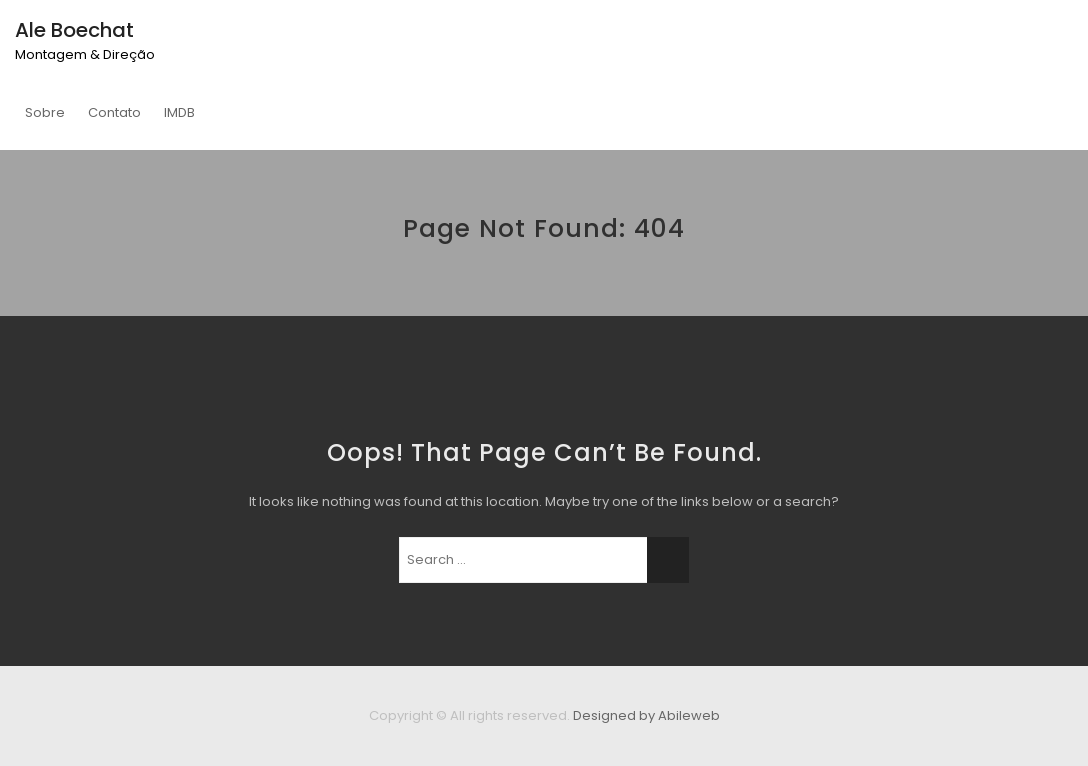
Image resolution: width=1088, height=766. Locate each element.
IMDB (179, 112)
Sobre (45, 112)
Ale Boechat (74, 30)
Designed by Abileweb (646, 715)
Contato (114, 112)
